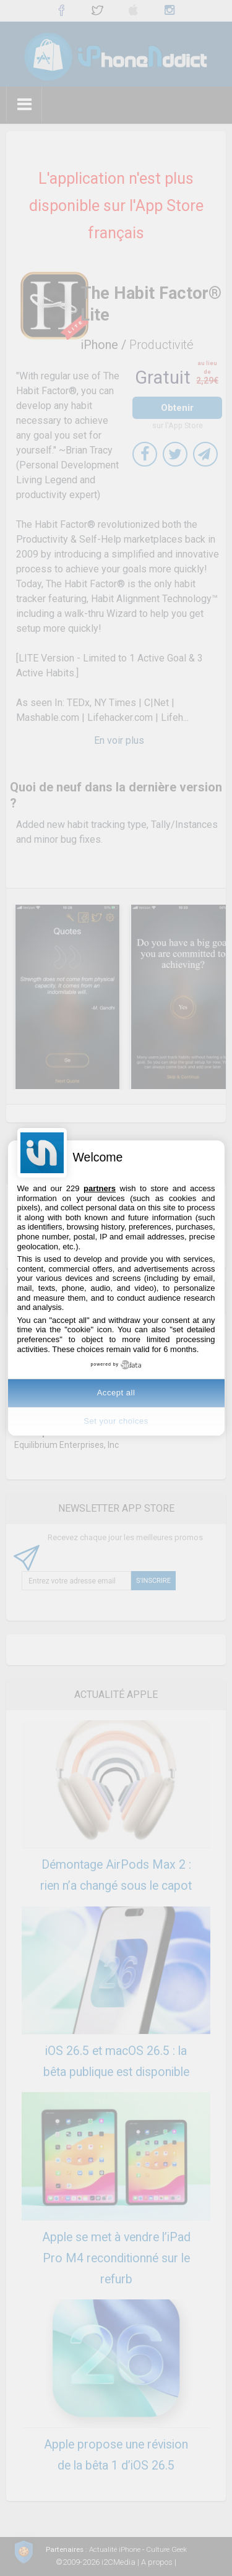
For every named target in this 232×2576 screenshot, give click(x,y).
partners (100, 1188)
